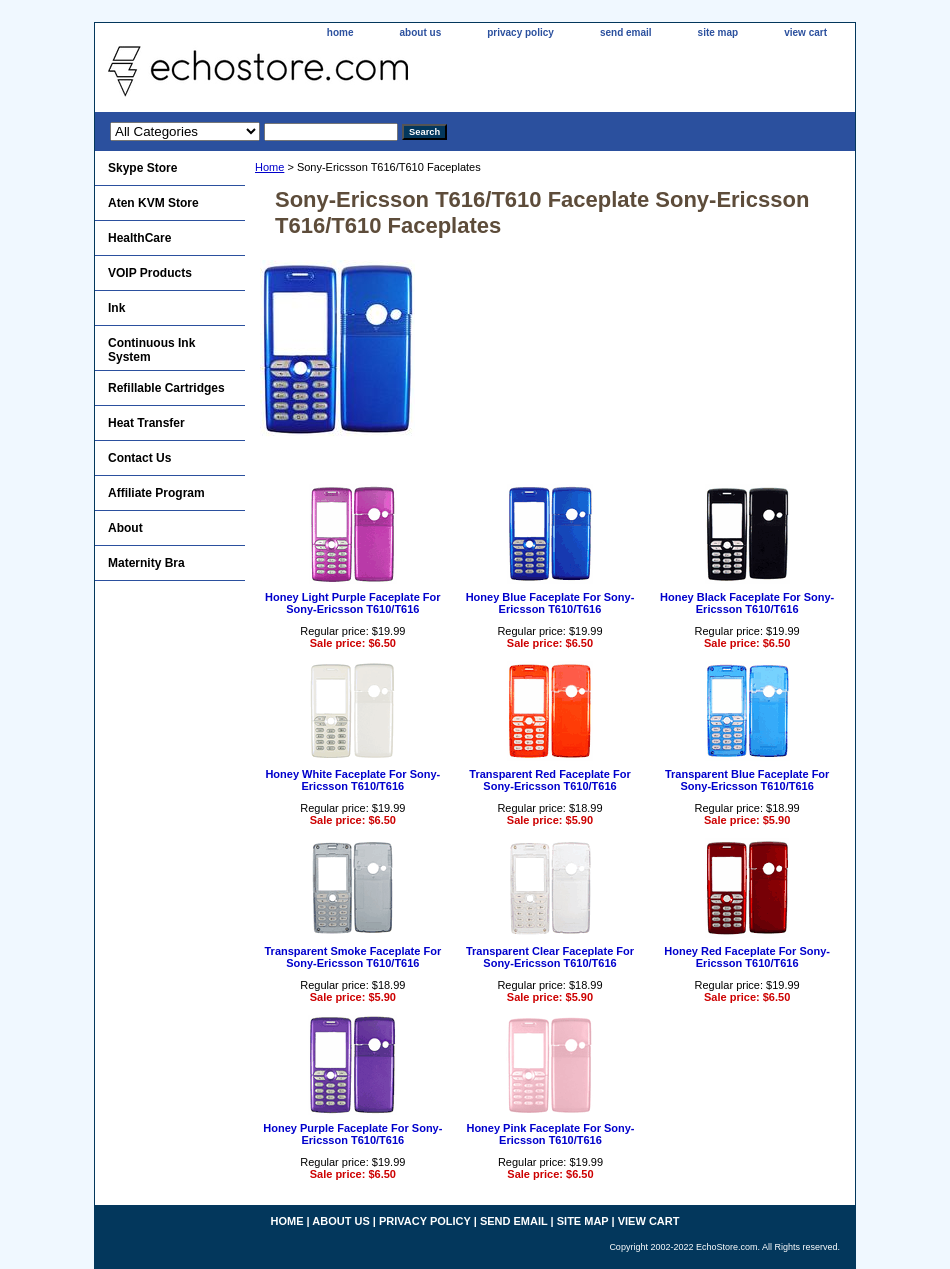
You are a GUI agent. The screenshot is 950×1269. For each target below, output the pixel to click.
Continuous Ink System (151, 350)
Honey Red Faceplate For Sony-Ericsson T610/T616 (747, 957)
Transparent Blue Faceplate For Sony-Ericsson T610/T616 (747, 780)
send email (626, 32)
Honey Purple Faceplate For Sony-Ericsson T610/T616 (352, 1134)
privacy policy (520, 32)
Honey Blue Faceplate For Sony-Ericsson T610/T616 (550, 603)
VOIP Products (150, 273)
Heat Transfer (146, 423)
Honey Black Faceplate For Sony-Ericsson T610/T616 (747, 603)
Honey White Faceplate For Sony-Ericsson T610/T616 (352, 780)
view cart (805, 32)
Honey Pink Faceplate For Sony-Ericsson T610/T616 (550, 1134)
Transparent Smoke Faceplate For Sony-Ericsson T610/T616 (352, 957)
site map (718, 32)
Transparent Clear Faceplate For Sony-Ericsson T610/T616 (550, 957)
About (125, 528)
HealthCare (139, 238)
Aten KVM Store (153, 203)
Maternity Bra (146, 563)
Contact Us (139, 458)
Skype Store (142, 168)
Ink (116, 308)
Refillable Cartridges (166, 388)
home (340, 32)
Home (269, 167)
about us (421, 32)
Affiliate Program (156, 493)
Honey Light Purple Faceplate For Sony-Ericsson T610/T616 (352, 603)
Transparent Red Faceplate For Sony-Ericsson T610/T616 (549, 780)
